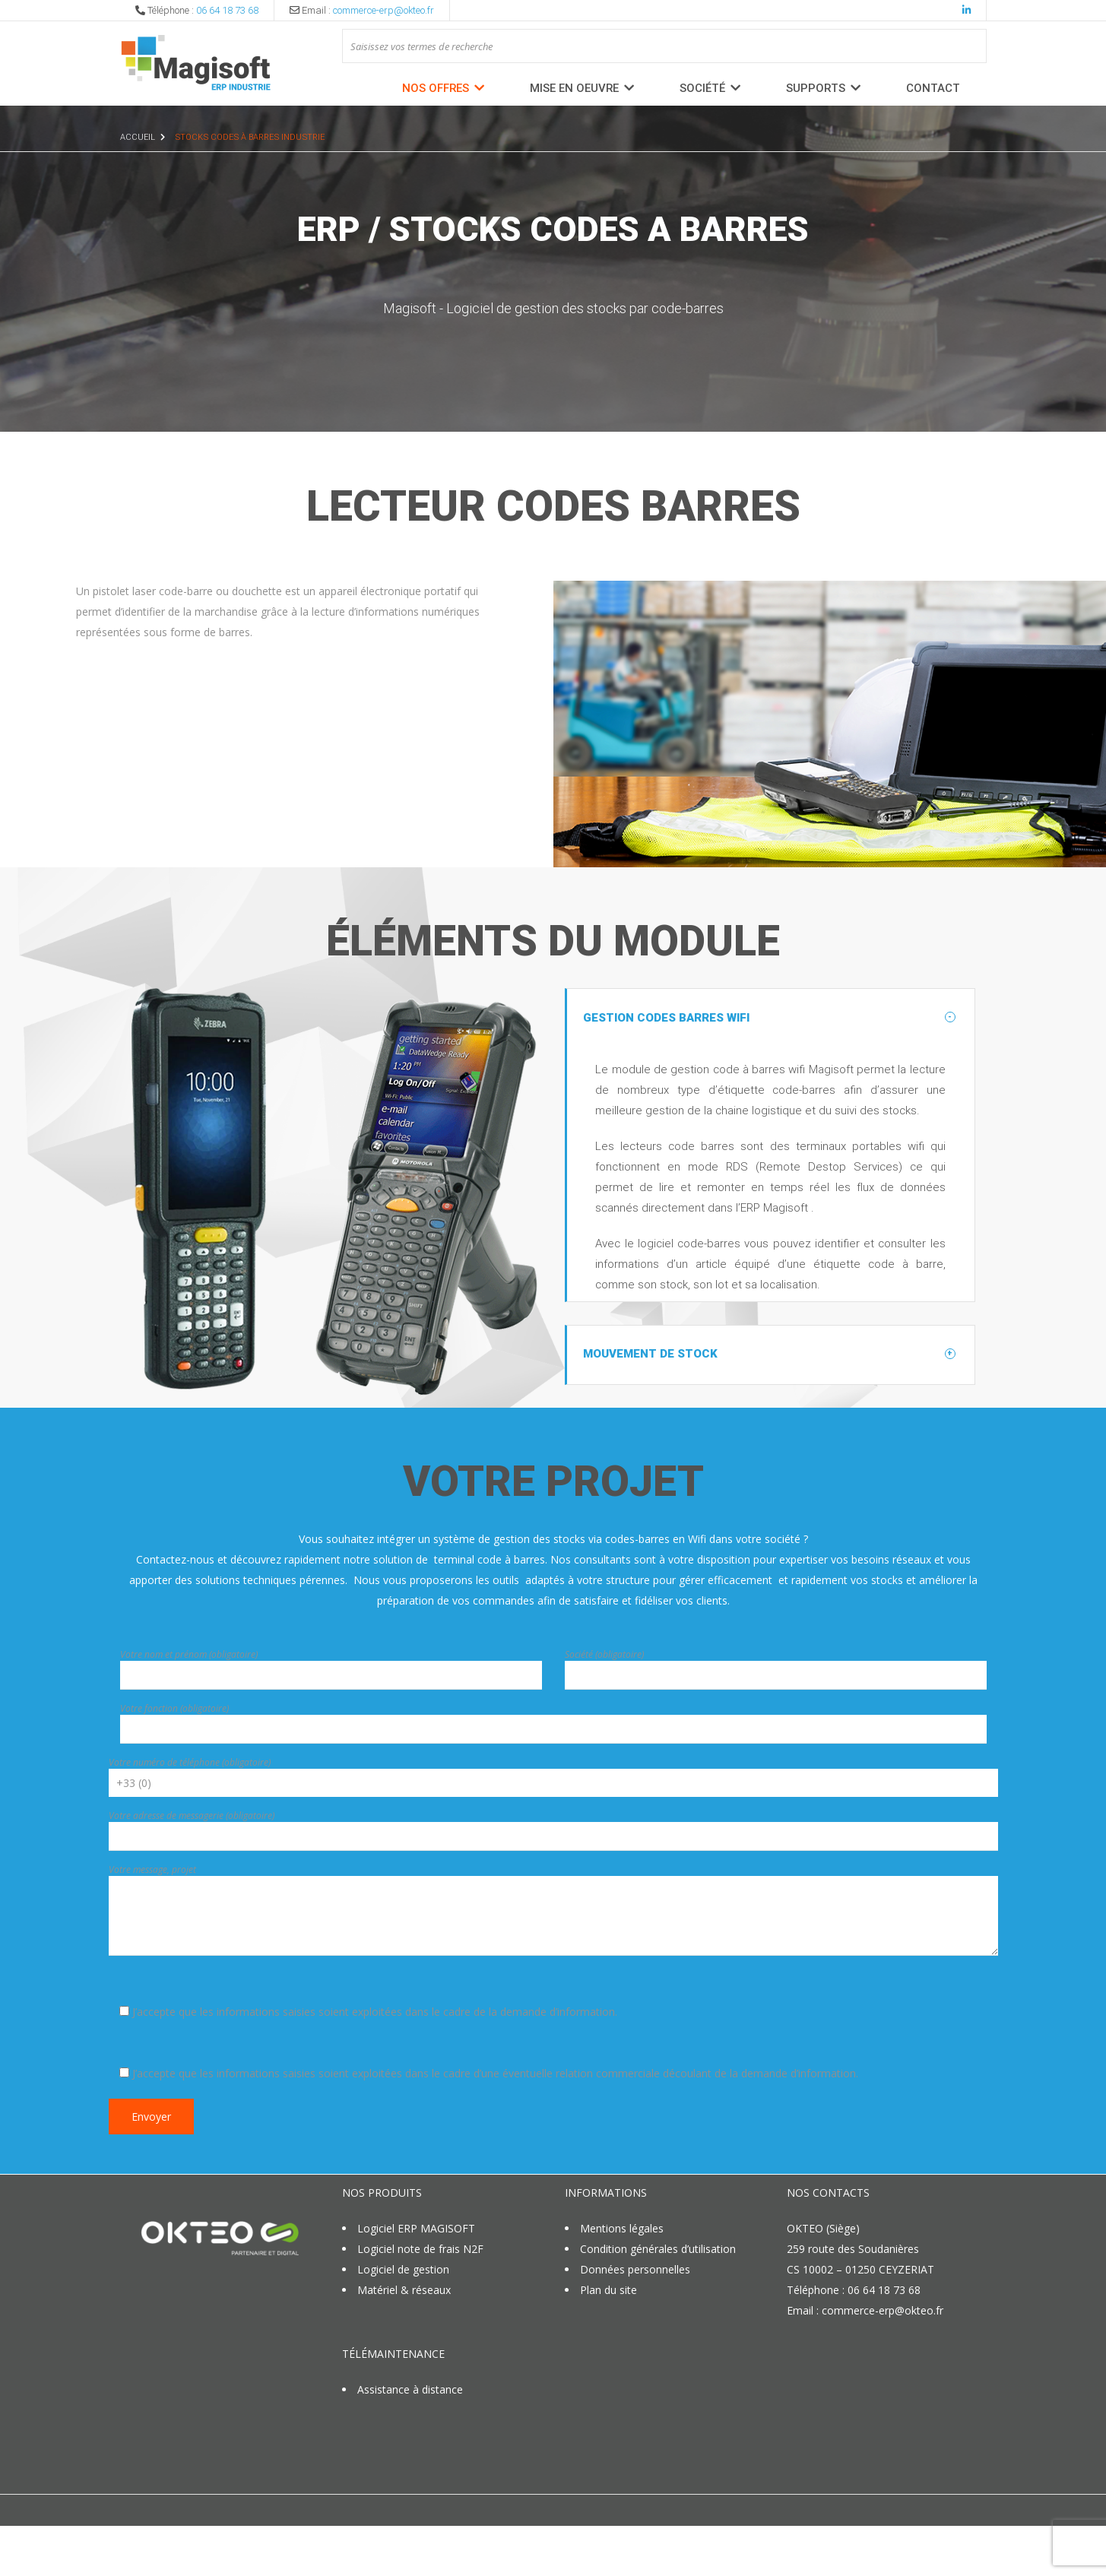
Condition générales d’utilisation (658, 2302)
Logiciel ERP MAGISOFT (416, 2281)
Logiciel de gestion (403, 2322)
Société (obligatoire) (604, 1707)
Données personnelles (636, 2322)
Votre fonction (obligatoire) (174, 1761)
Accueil (137, 136)
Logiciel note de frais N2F (420, 2302)
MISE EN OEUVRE (574, 88)
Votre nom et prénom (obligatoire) (189, 1707)
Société (702, 88)
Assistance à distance (410, 2442)
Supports (815, 88)
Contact (933, 88)
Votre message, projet (152, 1922)
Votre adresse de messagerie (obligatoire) (191, 1868)
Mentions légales (622, 2281)
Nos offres (435, 88)
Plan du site (608, 2343)
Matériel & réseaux (404, 2343)
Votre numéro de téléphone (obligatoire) (190, 1815)
